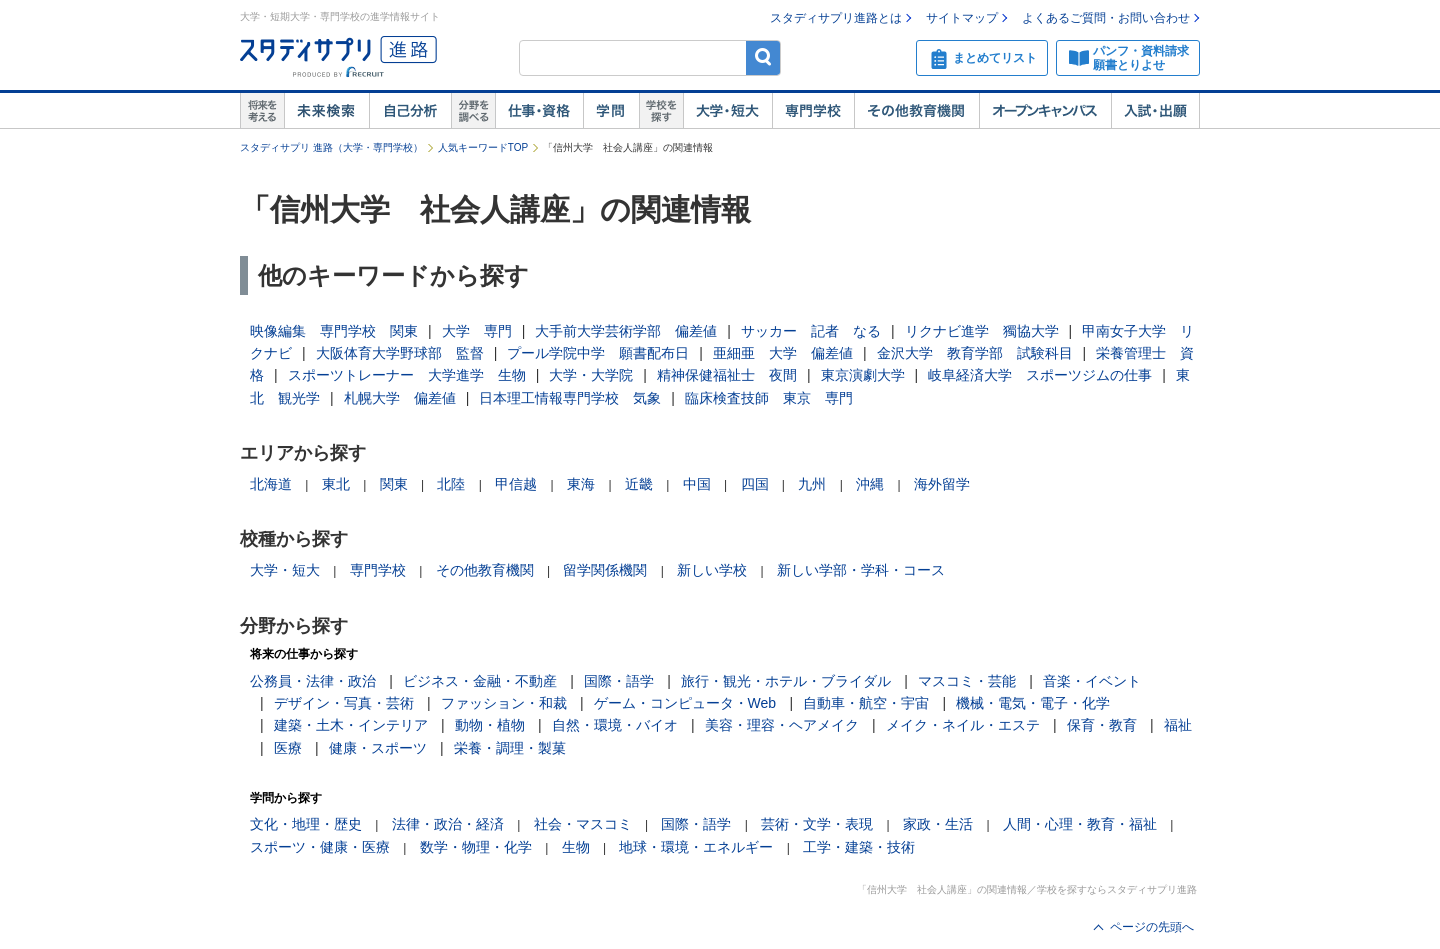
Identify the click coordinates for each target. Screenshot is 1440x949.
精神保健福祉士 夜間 (727, 375)
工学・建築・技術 (859, 847)
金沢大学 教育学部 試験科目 (975, 353)
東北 (336, 484)
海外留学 (942, 484)
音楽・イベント (1092, 681)
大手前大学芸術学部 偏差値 (626, 331)
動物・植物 (490, 725)
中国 (697, 484)
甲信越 (516, 484)
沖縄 (870, 484)
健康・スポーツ (378, 748)
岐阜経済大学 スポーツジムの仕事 (1040, 375)
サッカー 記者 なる (811, 331)
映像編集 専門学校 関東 (334, 331)
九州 (812, 484)
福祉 (1178, 725)
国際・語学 (619, 681)
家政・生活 (938, 824)
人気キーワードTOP (483, 147)
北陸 (451, 484)
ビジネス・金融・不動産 (480, 681)
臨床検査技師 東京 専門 (769, 398)
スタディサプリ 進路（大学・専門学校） (331, 147)
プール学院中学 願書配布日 (598, 353)
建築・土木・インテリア (351, 725)
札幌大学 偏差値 (400, 398)
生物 (576, 847)
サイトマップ (962, 18)
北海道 (271, 484)
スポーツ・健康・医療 (320, 847)
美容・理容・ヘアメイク (782, 725)
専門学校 (813, 111)
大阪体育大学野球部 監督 (400, 353)
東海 (581, 484)
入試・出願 (1155, 111)
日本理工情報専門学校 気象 (570, 398)
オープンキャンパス (1045, 111)
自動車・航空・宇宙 (866, 703)
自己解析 (410, 111)
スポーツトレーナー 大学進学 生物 (407, 375)
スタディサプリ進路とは (836, 18)
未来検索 (326, 111)
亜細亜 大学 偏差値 (783, 353)
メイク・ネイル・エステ (963, 725)
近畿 (639, 484)
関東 (394, 484)
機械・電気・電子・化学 (1033, 703)
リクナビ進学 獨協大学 (982, 331)
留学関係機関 (605, 570)
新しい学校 (712, 570)
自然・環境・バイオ (615, 725)
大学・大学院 (591, 375)
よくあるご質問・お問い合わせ (1106, 18)
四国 (755, 484)
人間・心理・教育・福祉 (1080, 824)
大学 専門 (477, 331)
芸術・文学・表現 (817, 824)
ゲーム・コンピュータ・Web (685, 703)
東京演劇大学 (863, 375)
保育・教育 (1102, 725)
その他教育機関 (916, 111)
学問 (611, 111)
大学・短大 (727, 111)
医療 (288, 748)
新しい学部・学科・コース (861, 570)
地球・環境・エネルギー (696, 847)
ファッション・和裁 (504, 703)
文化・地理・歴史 (306, 824)
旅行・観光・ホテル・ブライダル (786, 681)
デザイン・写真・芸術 (344, 703)
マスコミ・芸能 (967, 681)
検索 (763, 57)
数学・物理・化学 (476, 847)
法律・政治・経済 (448, 824)
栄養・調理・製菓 (510, 748)
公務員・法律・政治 (313, 681)
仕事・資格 (539, 111)
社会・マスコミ (583, 824)
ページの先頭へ (1152, 927)
